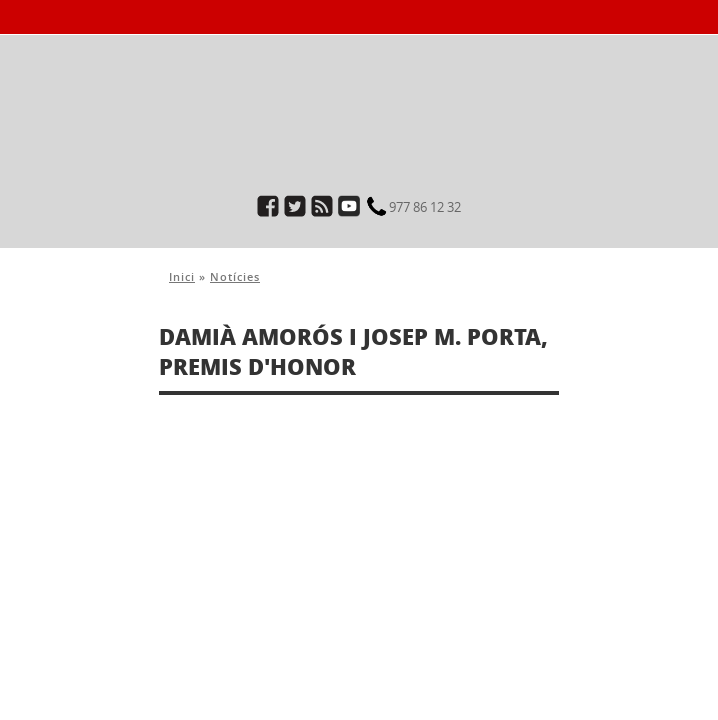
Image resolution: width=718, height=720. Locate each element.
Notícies (235, 276)
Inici (182, 276)
